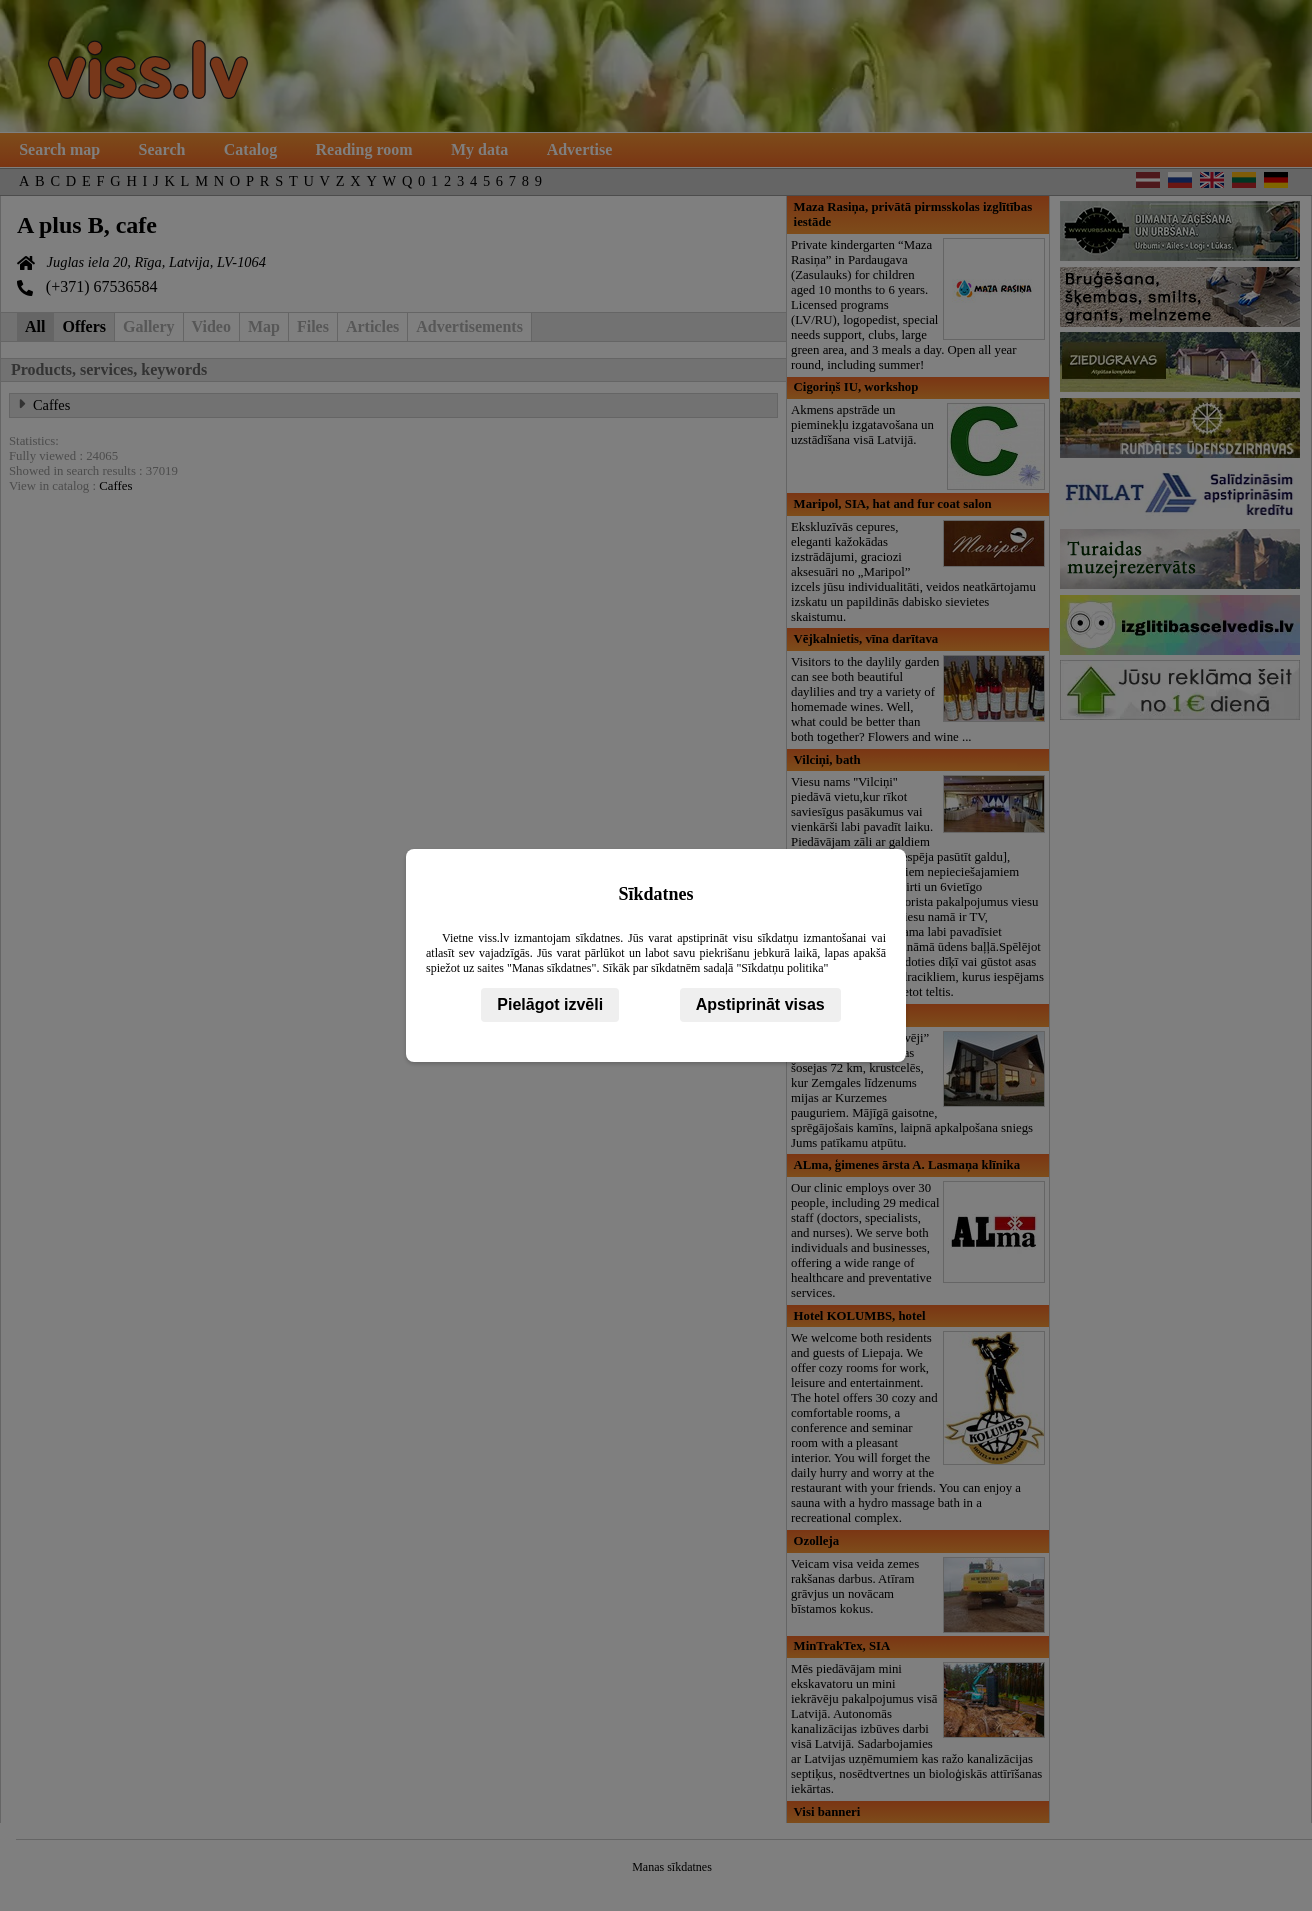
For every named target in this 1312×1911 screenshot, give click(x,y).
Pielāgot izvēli (550, 1004)
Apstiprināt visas (760, 1004)
